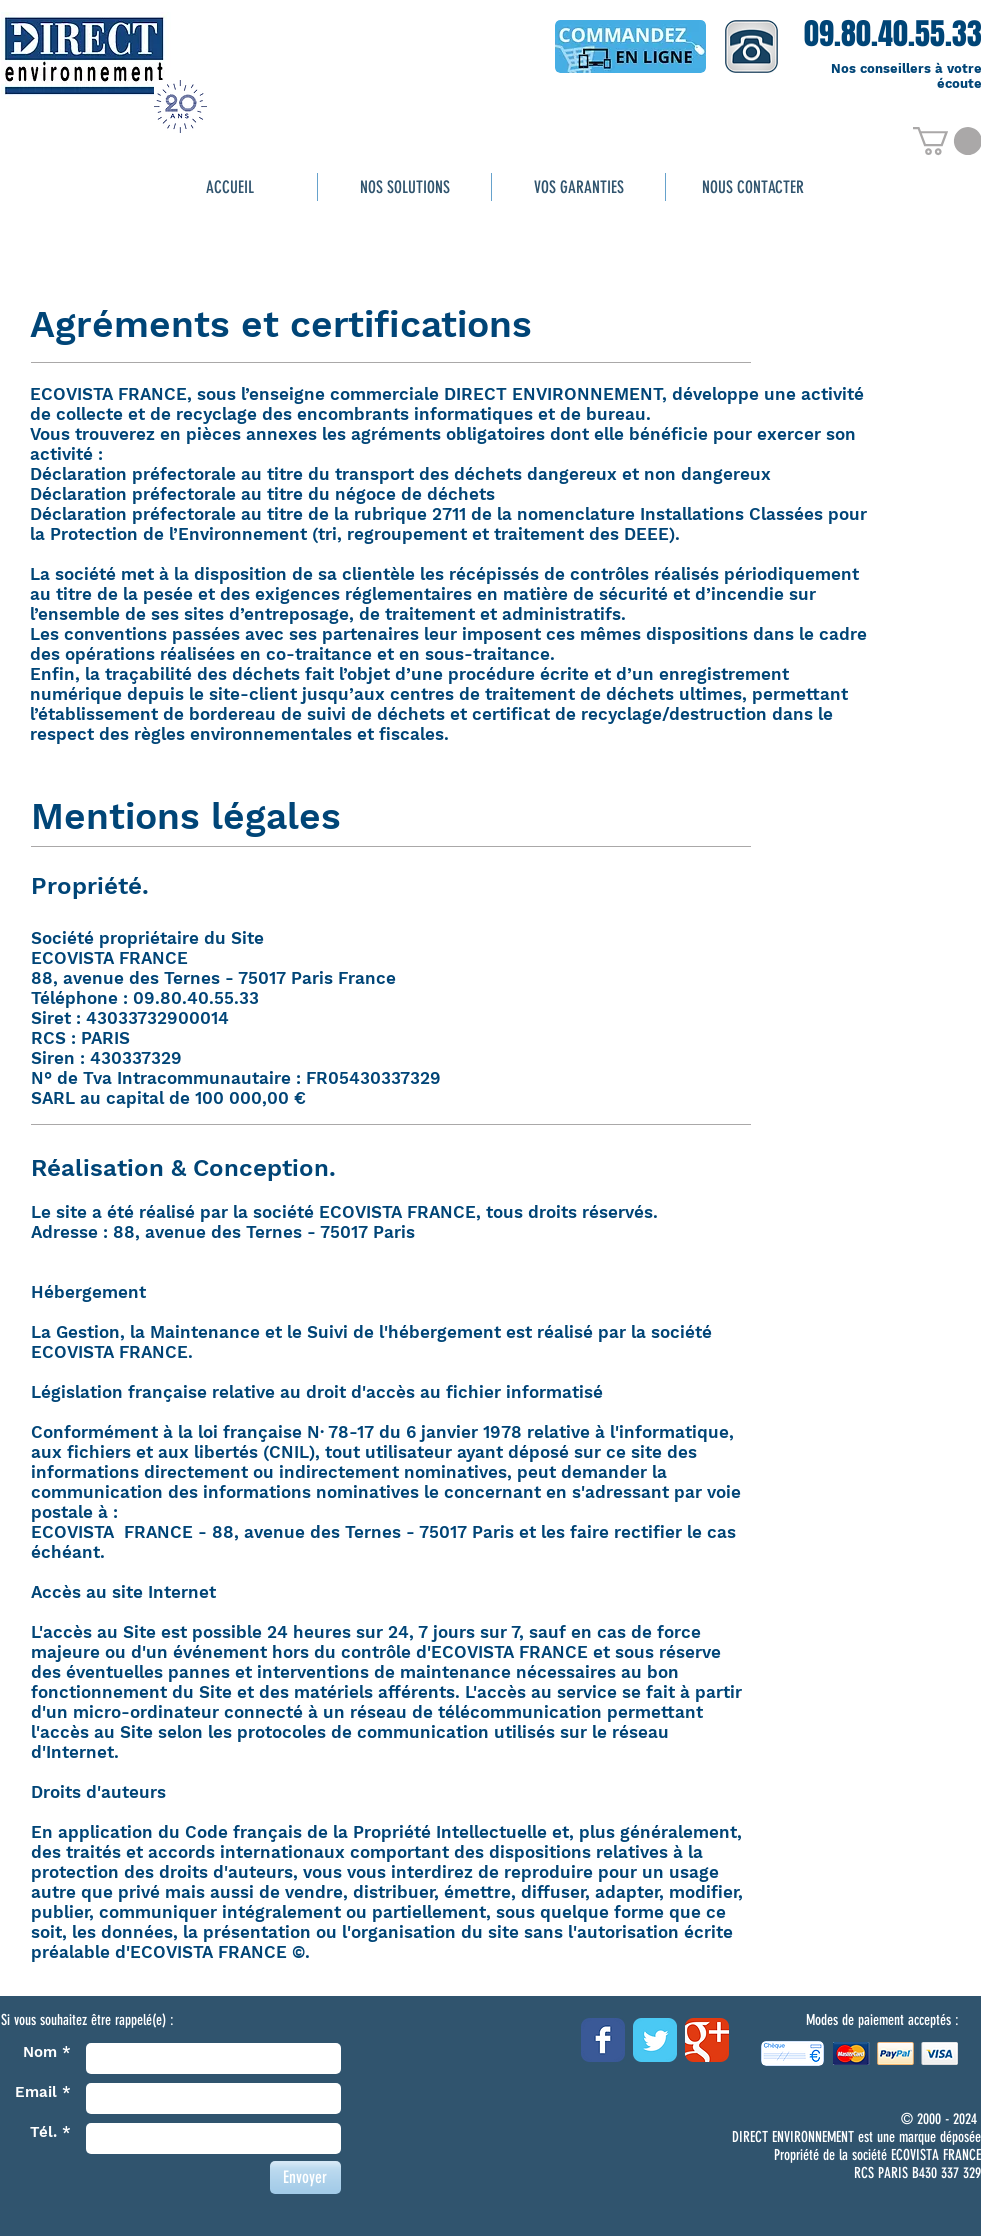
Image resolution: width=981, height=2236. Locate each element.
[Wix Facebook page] (603, 2040)
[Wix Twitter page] (655, 2040)
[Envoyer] (305, 2177)
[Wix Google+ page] (707, 2040)
